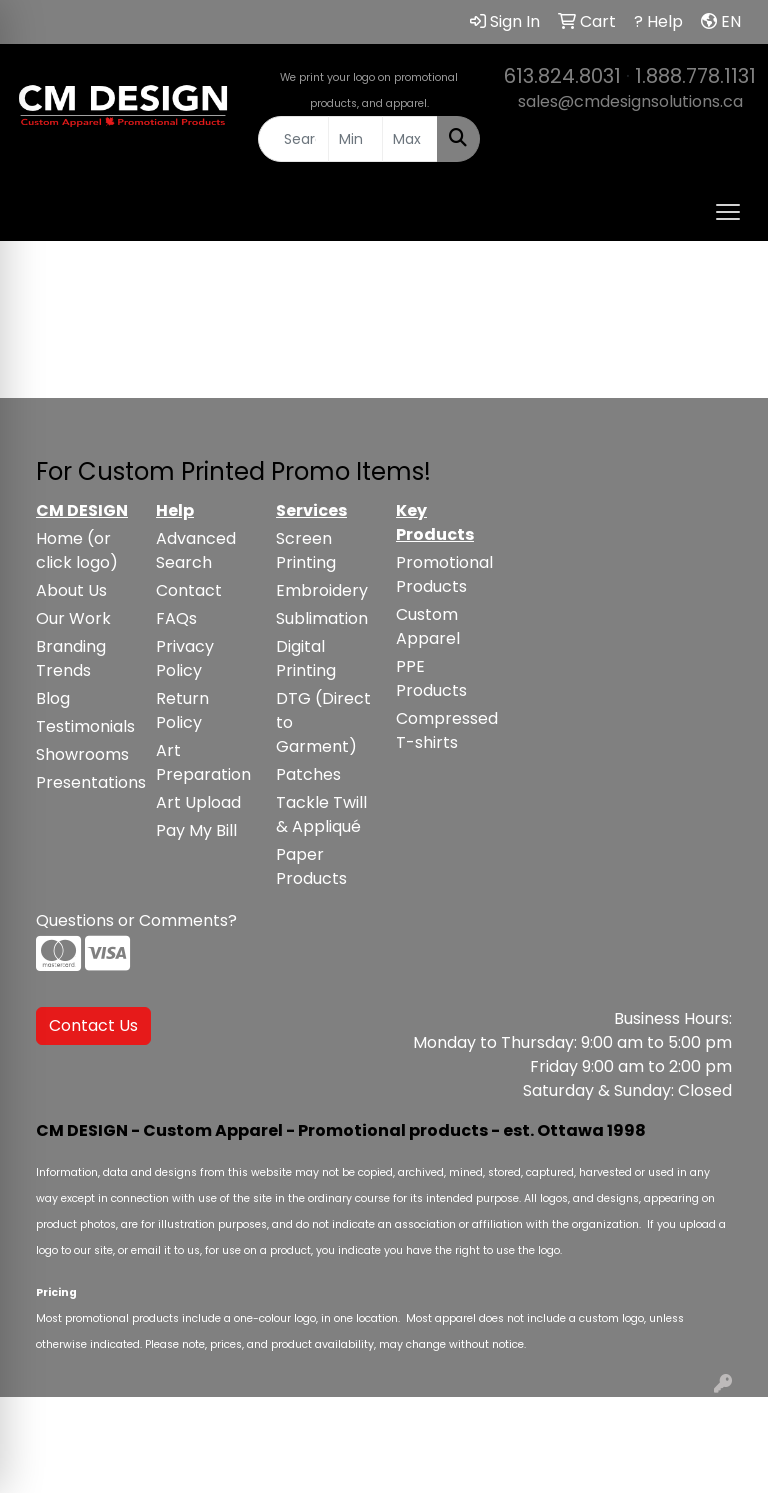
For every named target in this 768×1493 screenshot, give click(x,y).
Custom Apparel (428, 626)
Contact (189, 590)
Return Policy (182, 710)
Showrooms (82, 754)
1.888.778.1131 (695, 76)
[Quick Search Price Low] (356, 139)
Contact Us (93, 1025)
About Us (71, 590)
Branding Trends (71, 658)
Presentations (84, 782)
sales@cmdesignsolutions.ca (630, 101)
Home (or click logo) (77, 550)
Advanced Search (196, 550)
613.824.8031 (562, 76)
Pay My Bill (196, 830)
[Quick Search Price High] (410, 139)
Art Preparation (203, 762)
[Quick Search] (293, 139)
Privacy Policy (185, 658)
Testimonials (84, 726)
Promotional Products (444, 574)
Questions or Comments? (136, 920)
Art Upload (198, 802)
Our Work (73, 618)
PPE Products (431, 678)
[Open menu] (728, 212)
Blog (53, 698)
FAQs (176, 618)
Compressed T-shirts (444, 730)
